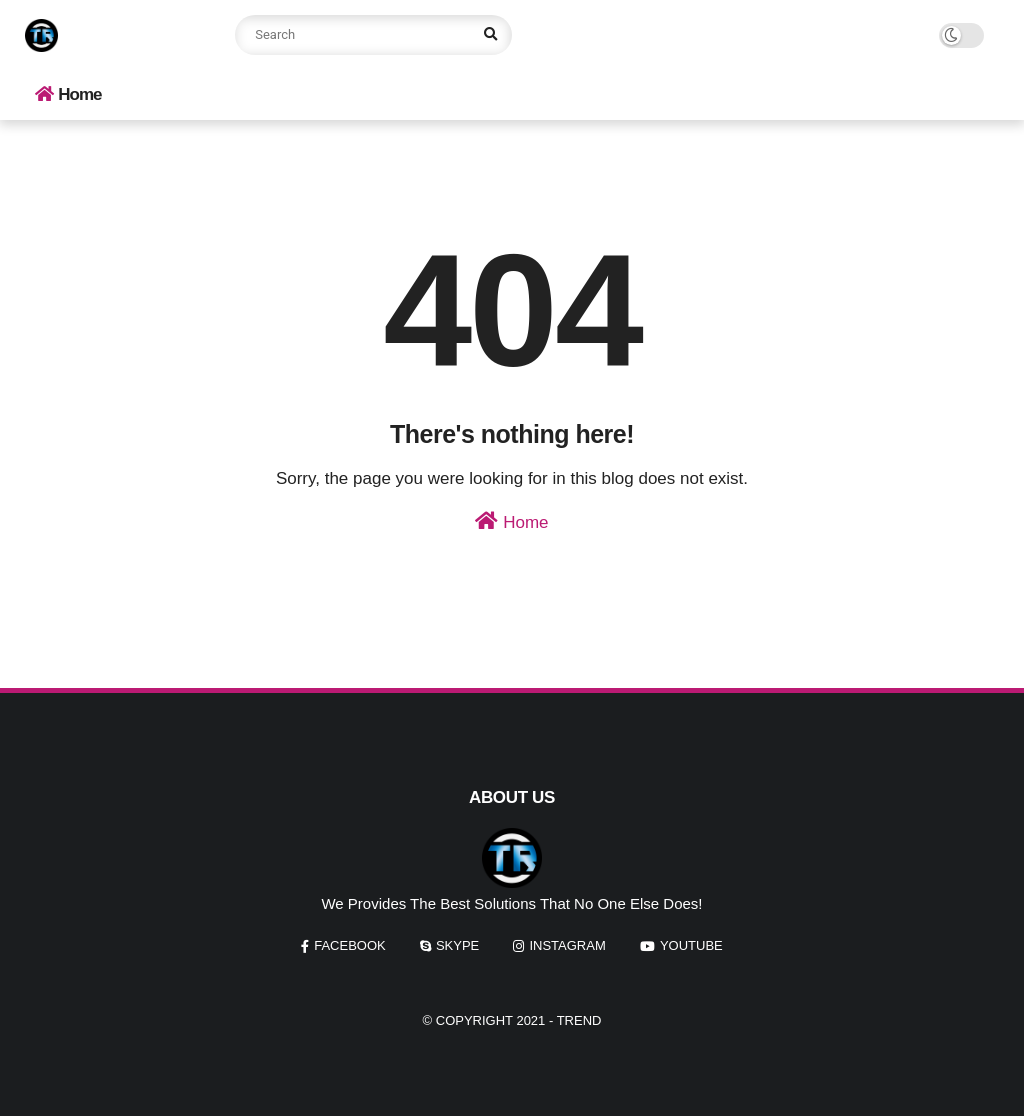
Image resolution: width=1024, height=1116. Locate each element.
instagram (567, 945)
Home (68, 94)
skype (457, 945)
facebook (350, 945)
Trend (579, 1020)
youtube (691, 945)
